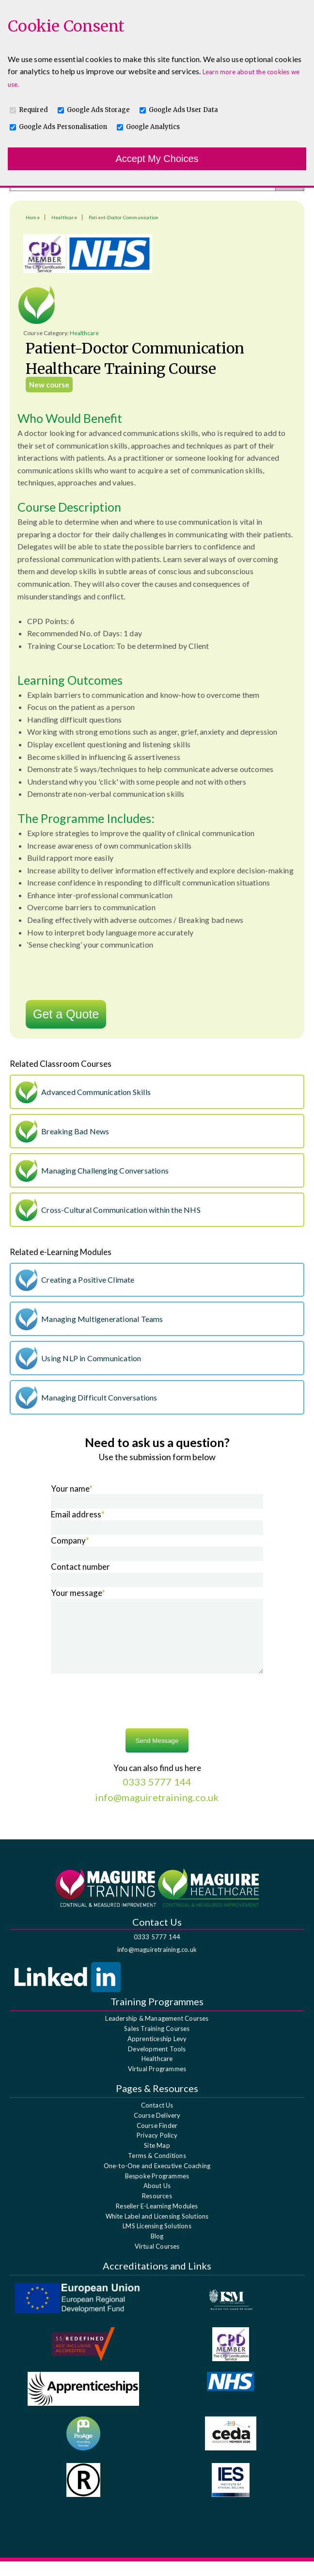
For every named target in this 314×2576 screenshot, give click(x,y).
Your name (72, 1488)
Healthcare (64, 217)
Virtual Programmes (157, 2083)
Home (33, 217)
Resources (157, 2210)
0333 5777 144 (157, 1951)
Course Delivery (157, 2130)
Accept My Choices (156, 158)
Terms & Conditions (157, 2170)
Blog (157, 2250)
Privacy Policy (157, 2150)
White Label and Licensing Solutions (157, 2231)
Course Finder (157, 2140)
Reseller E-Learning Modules (157, 2220)
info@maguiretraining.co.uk (157, 1964)
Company (70, 1540)
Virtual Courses (157, 2261)
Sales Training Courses (156, 2043)
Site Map (157, 2160)
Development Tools (157, 2063)
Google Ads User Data (183, 110)
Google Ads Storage (98, 110)
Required (33, 110)
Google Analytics (153, 127)
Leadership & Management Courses (156, 2033)
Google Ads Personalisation (63, 127)
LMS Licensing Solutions (157, 2240)
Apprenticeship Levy (157, 2053)
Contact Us (157, 2120)
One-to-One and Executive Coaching (157, 2180)
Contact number (80, 1567)
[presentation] (157, 1717)
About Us (157, 2200)
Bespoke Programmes (157, 2190)
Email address (78, 1514)
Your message (78, 1593)
